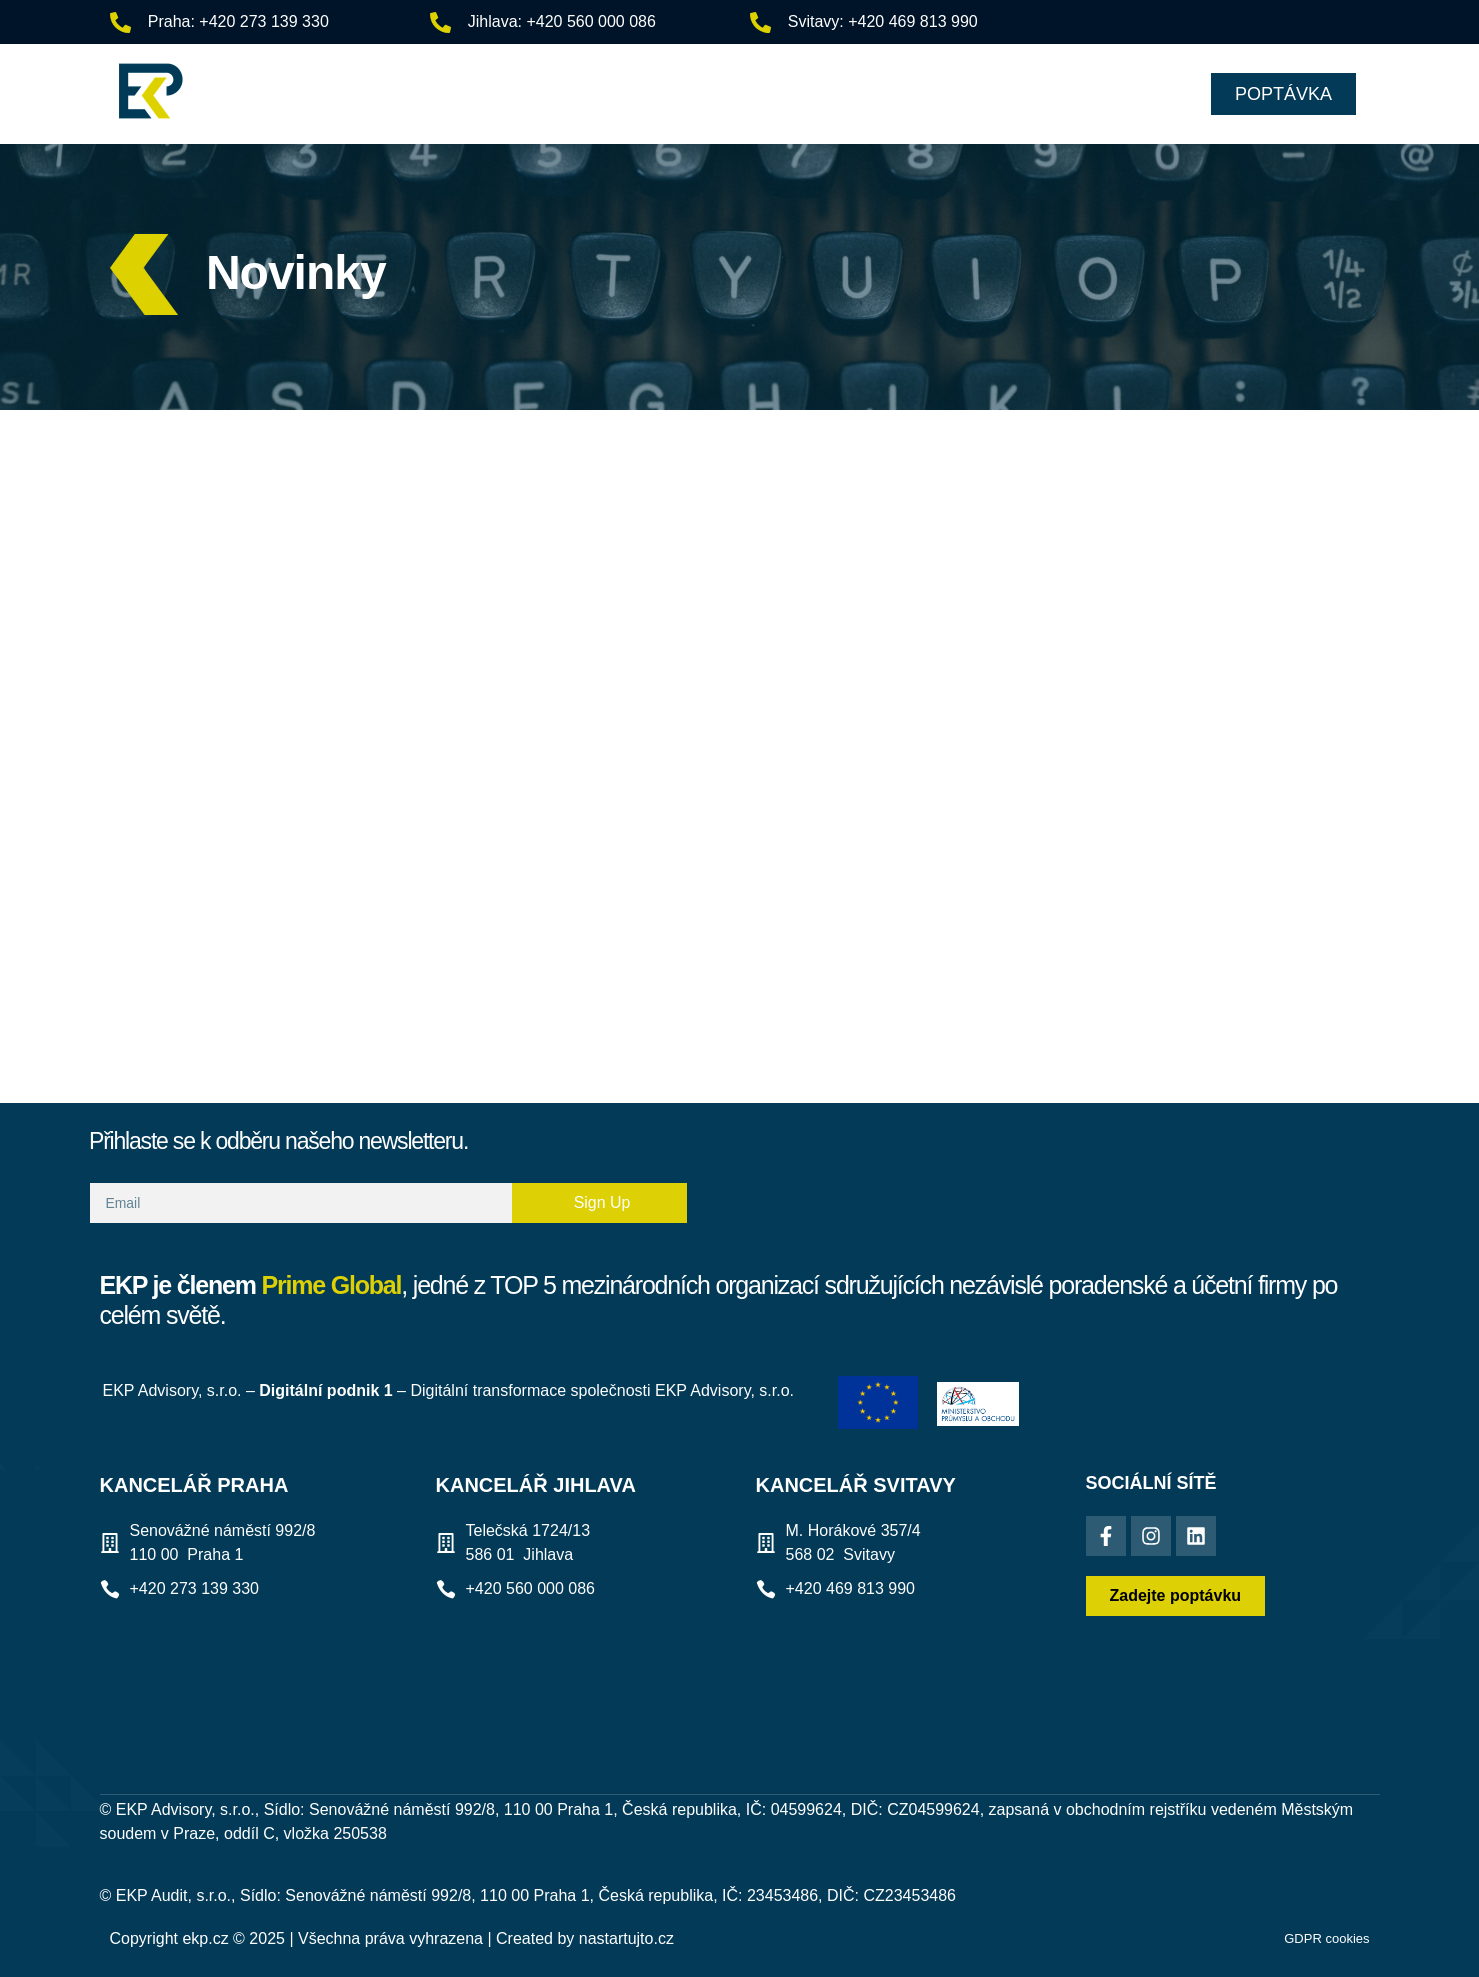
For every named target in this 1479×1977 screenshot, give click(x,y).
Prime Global (332, 1285)
